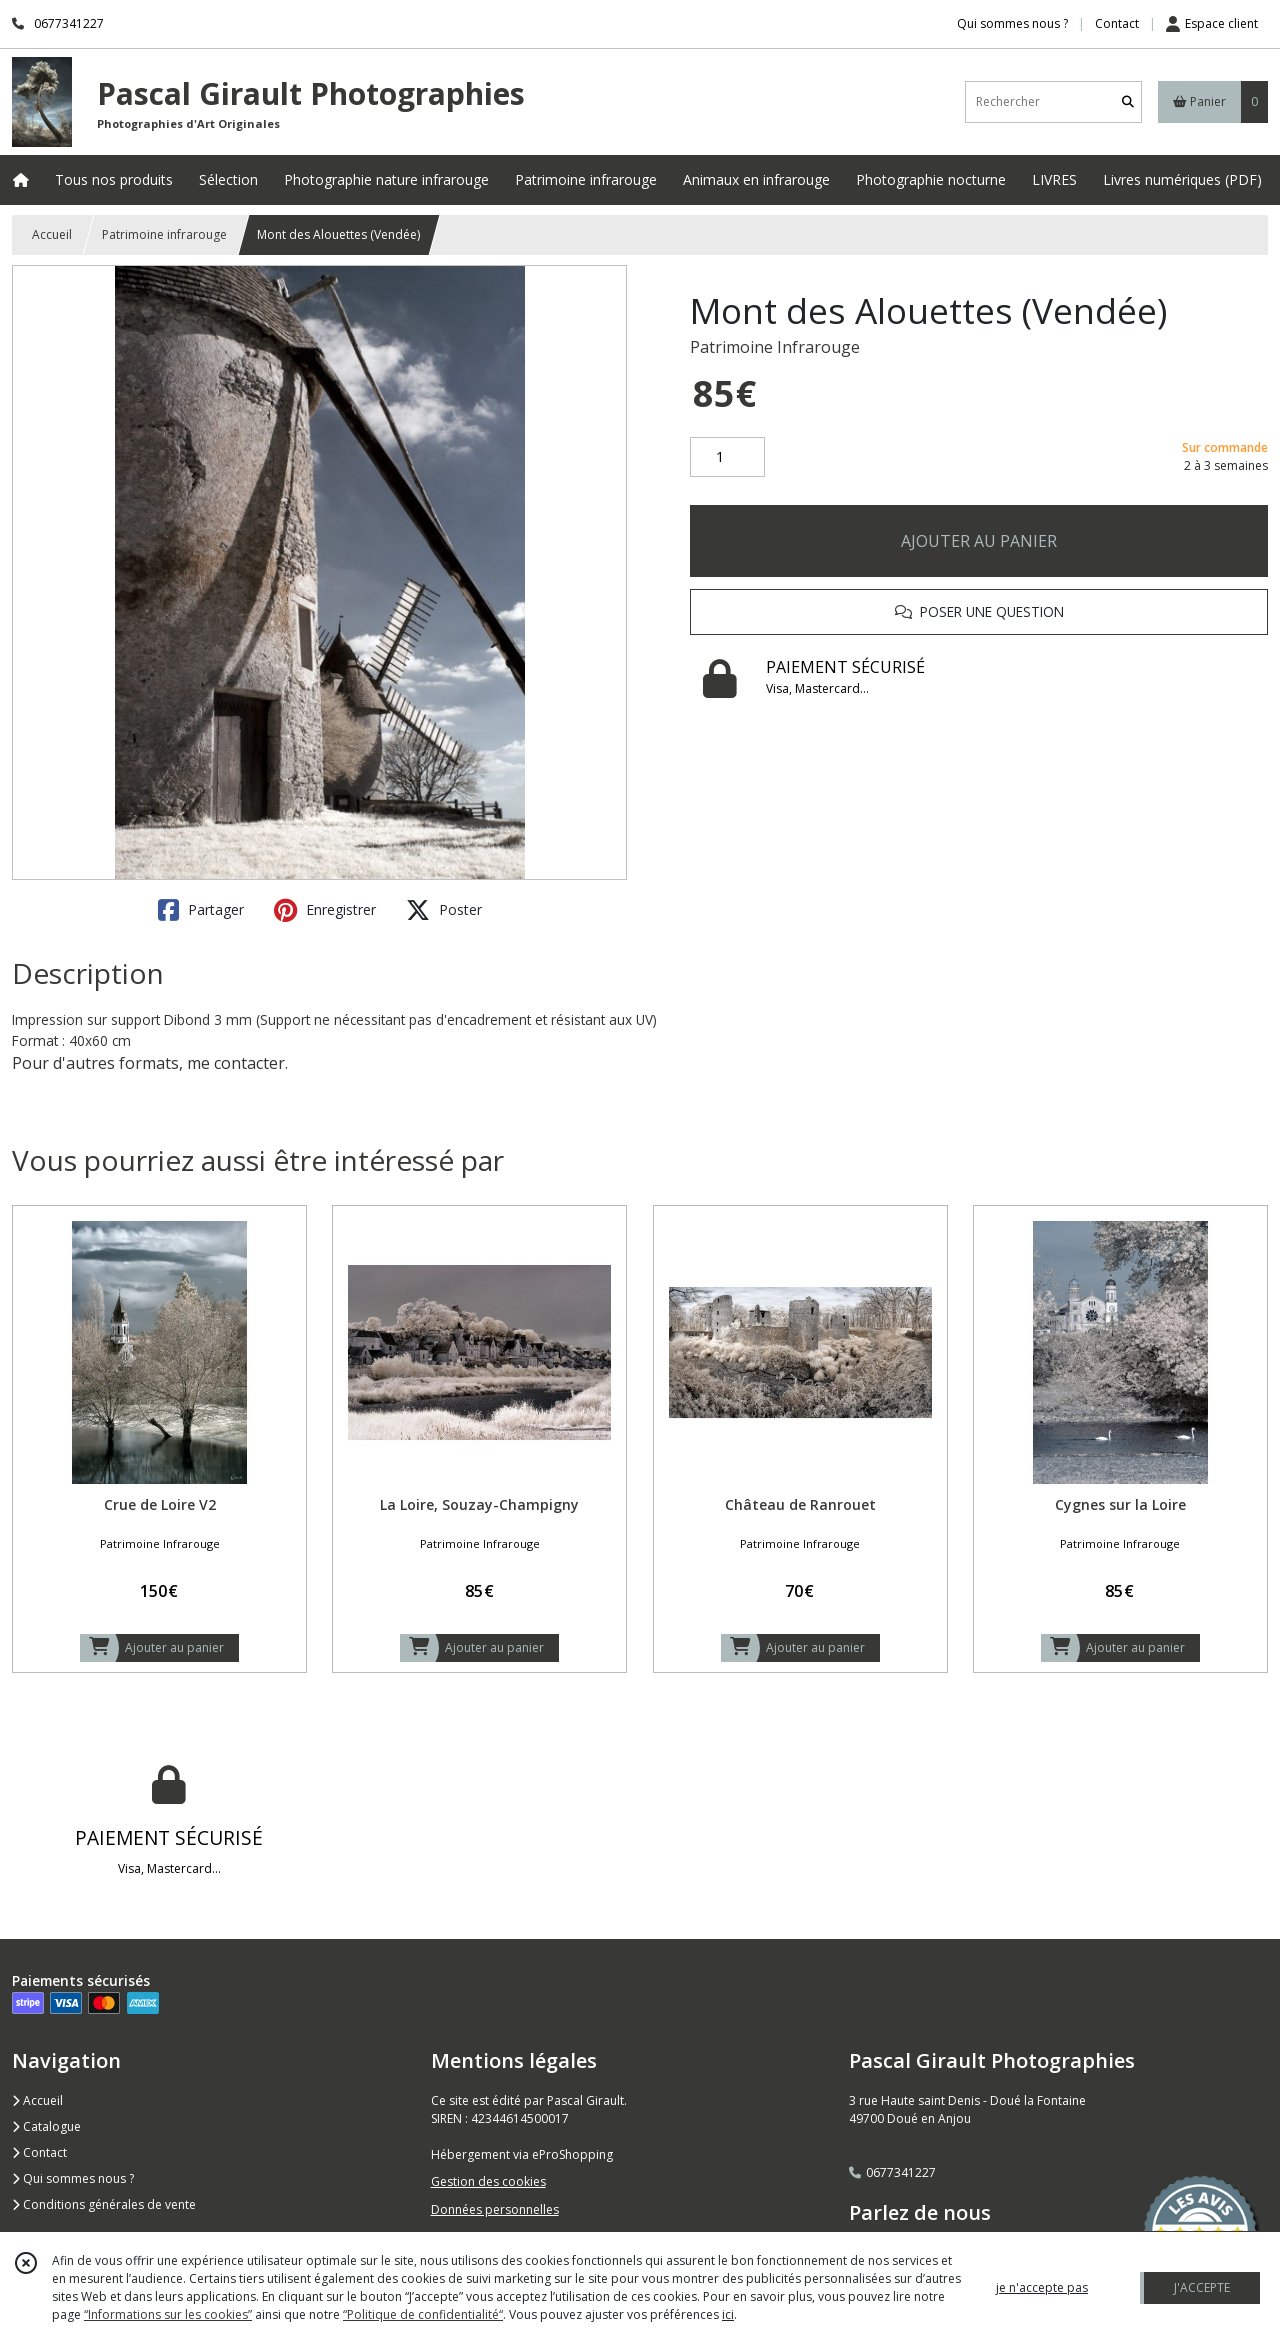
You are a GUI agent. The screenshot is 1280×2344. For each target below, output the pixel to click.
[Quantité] (727, 457)
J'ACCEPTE (1202, 2287)
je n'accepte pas (1042, 2287)
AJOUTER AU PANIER (979, 541)
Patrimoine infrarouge (164, 234)
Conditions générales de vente (104, 2204)
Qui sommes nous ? (73, 2178)
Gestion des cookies (488, 2181)
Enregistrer (325, 910)
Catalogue (46, 2126)
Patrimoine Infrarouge (775, 347)
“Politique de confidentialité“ (423, 2314)
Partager (201, 910)
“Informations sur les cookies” (168, 2314)
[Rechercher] (1128, 101)
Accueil (52, 234)
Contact (1117, 23)
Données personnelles (495, 2209)
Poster (444, 910)
